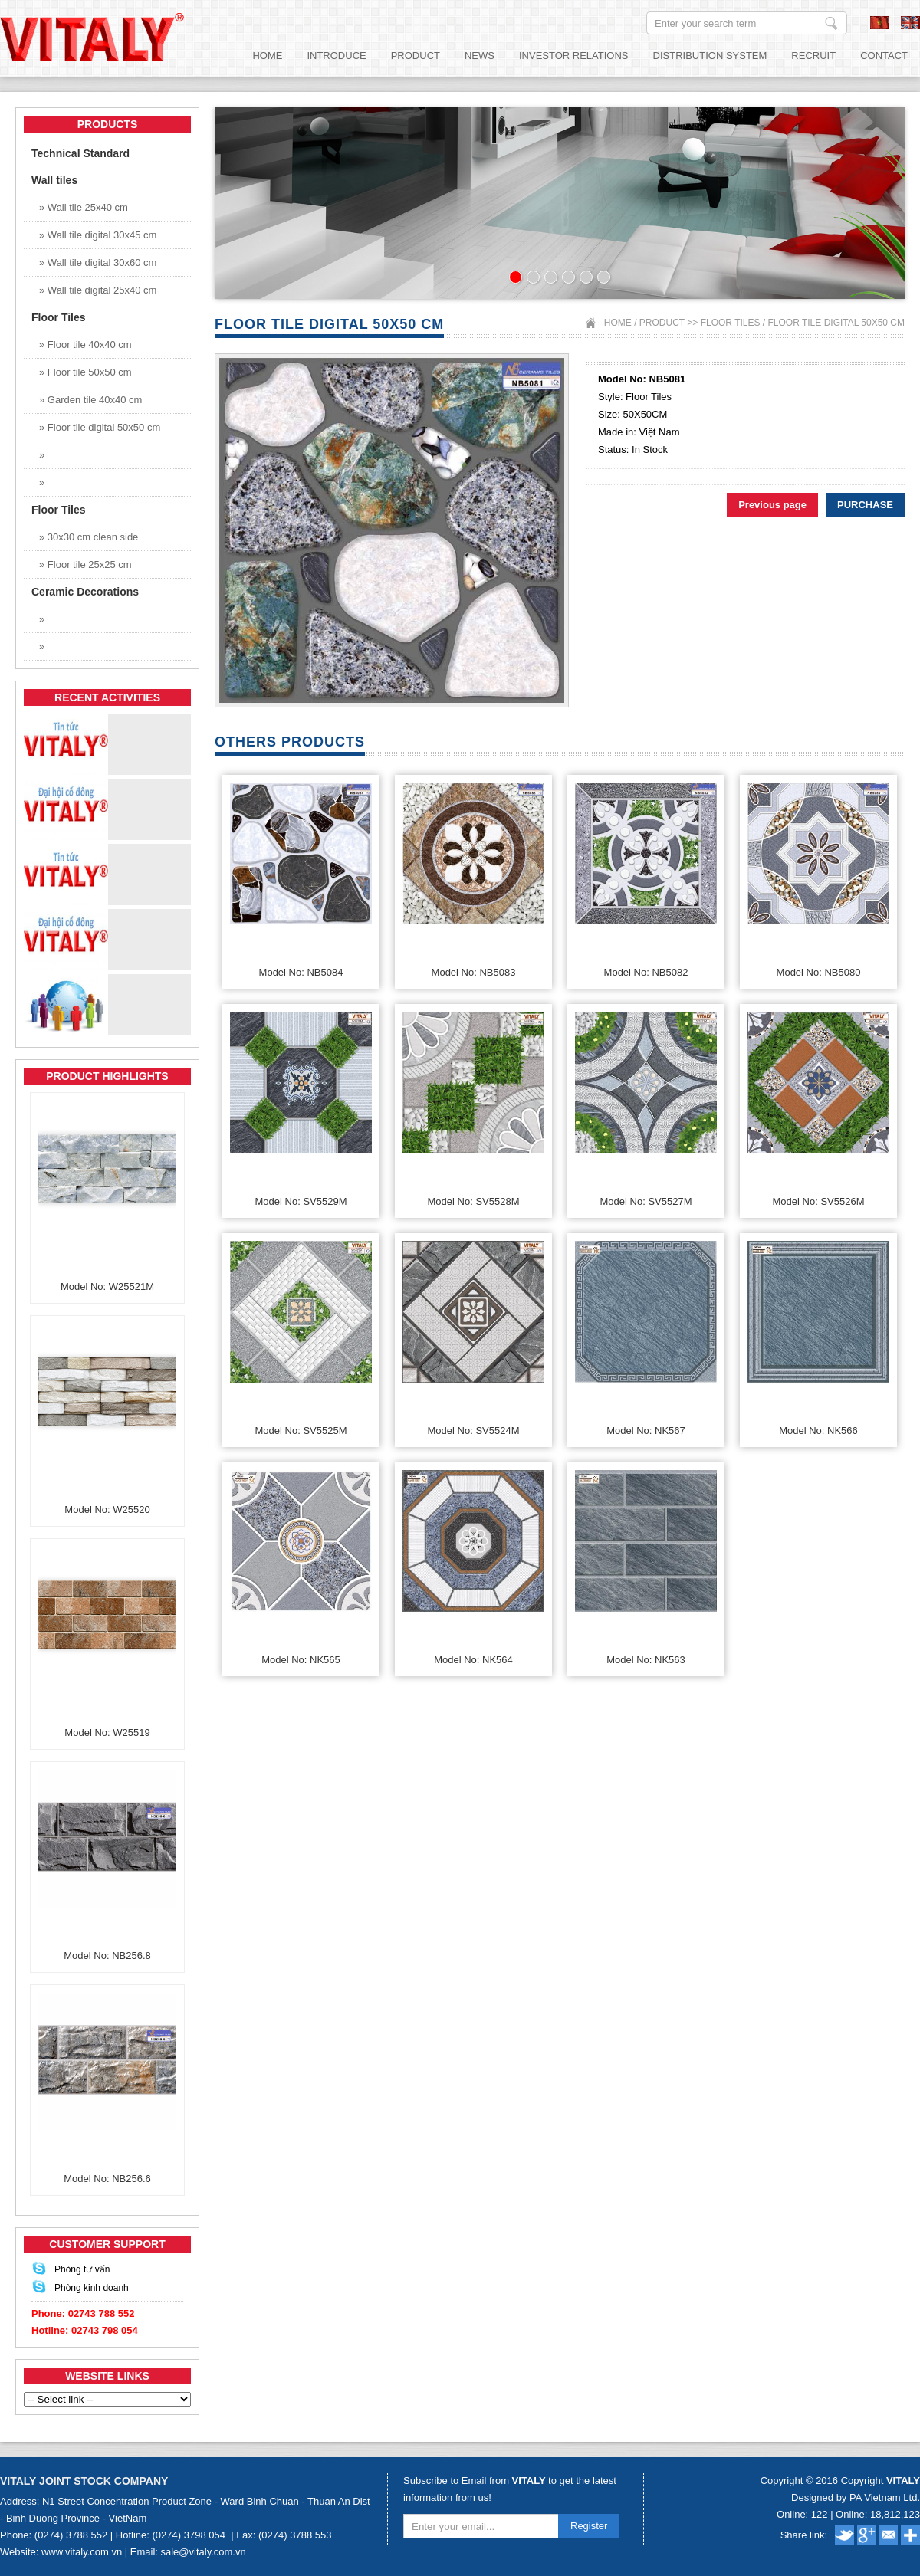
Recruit (813, 55)
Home (267, 55)
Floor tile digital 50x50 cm (836, 322)
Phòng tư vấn (82, 2269)
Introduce (336, 55)
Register (588, 2526)
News (480, 55)
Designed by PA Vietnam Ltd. (855, 2497)
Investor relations (574, 55)
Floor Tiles (731, 322)
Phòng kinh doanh (91, 2287)
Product (415, 55)
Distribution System (710, 55)
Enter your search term (831, 22)
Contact (884, 55)
